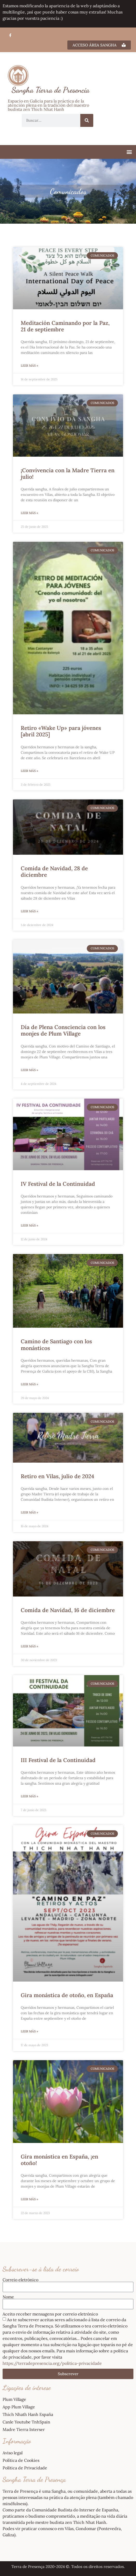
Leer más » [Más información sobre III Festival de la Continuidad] (29, 1796)
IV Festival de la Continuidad (58, 1183)
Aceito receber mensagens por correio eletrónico (50, 2314)
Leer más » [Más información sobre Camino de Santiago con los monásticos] (29, 1384)
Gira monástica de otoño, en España (67, 1995)
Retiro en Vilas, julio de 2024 (57, 1476)
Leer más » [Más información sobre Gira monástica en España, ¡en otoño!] (29, 2199)
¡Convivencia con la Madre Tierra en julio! (67, 473)
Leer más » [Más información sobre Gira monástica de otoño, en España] (29, 2031)
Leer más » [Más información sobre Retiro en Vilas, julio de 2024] (29, 1512)
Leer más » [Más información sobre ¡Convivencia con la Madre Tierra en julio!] (29, 513)
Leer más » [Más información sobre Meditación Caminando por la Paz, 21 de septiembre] (29, 365)
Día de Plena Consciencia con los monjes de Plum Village (63, 1030)
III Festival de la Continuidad (58, 1760)
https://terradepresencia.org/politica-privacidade (52, 2363)
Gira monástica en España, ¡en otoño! (59, 2160)
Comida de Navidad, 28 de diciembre (54, 871)
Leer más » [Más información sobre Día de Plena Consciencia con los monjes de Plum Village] (29, 1070)
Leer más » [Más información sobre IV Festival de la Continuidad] (29, 1225)
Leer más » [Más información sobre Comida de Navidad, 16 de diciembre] (29, 1646)
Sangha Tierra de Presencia (50, 89)
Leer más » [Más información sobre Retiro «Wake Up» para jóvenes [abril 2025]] (29, 771)
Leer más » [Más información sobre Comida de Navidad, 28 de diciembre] (29, 911)
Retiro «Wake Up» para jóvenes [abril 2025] (61, 731)
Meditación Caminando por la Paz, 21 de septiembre (65, 326)
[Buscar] (86, 120)
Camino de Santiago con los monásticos (56, 1344)
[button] (129, 152)
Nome (8, 2297)
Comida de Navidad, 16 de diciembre (68, 1610)
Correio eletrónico (20, 2280)
